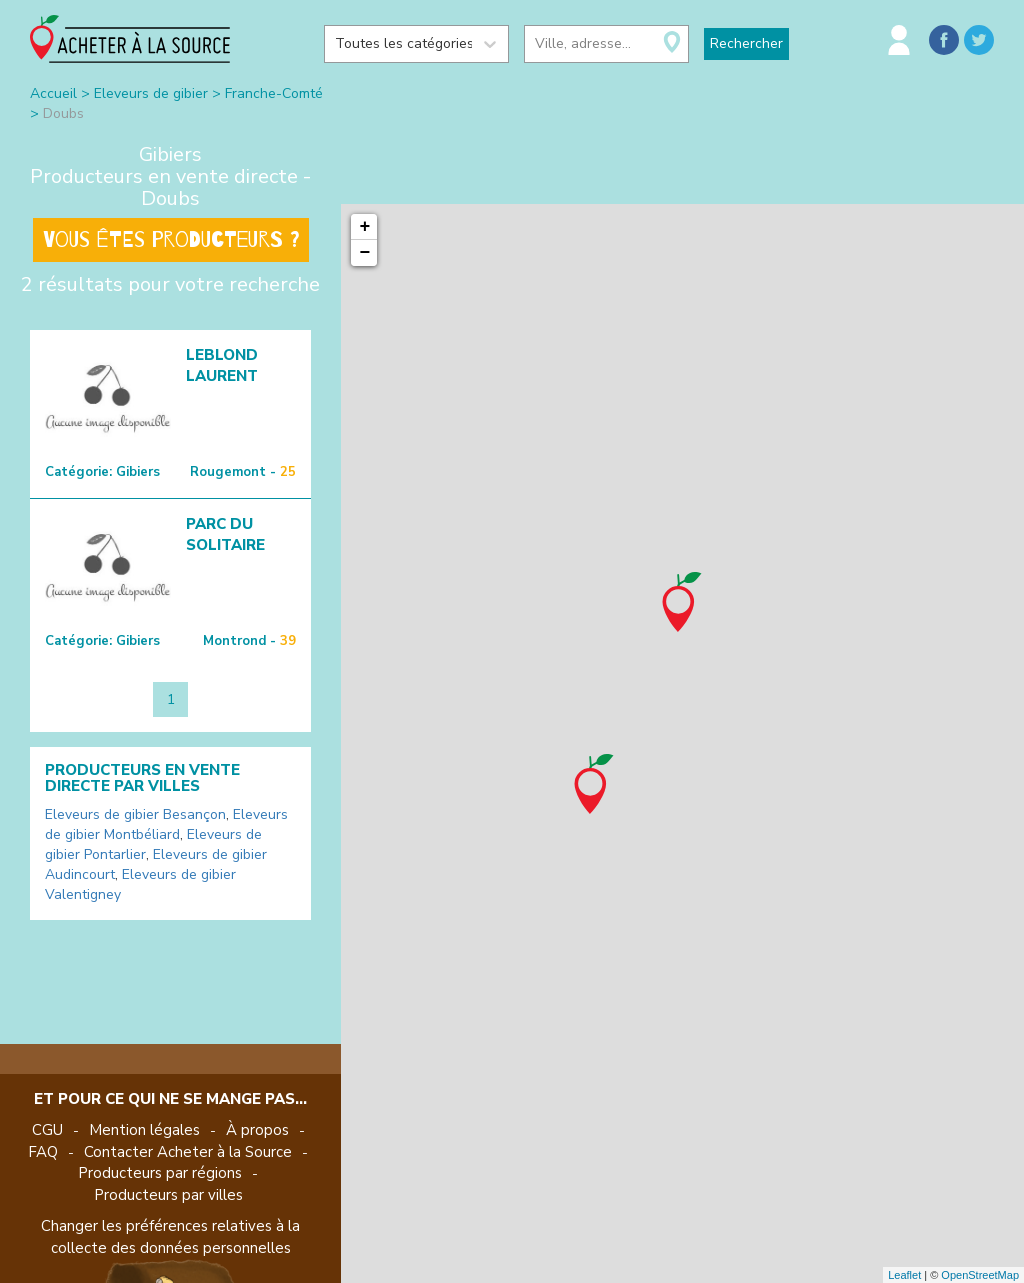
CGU (47, 1130)
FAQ (43, 1152)
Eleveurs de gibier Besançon (135, 814)
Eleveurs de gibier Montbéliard (166, 824)
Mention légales (144, 1130)
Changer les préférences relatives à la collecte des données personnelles (170, 1236)
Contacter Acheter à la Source (188, 1152)
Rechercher (746, 43)
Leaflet (904, 1275)
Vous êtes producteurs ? (171, 240)
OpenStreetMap (980, 1275)
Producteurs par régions (160, 1173)
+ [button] (365, 227)
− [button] (365, 253)
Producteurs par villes (168, 1195)
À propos (257, 1130)
